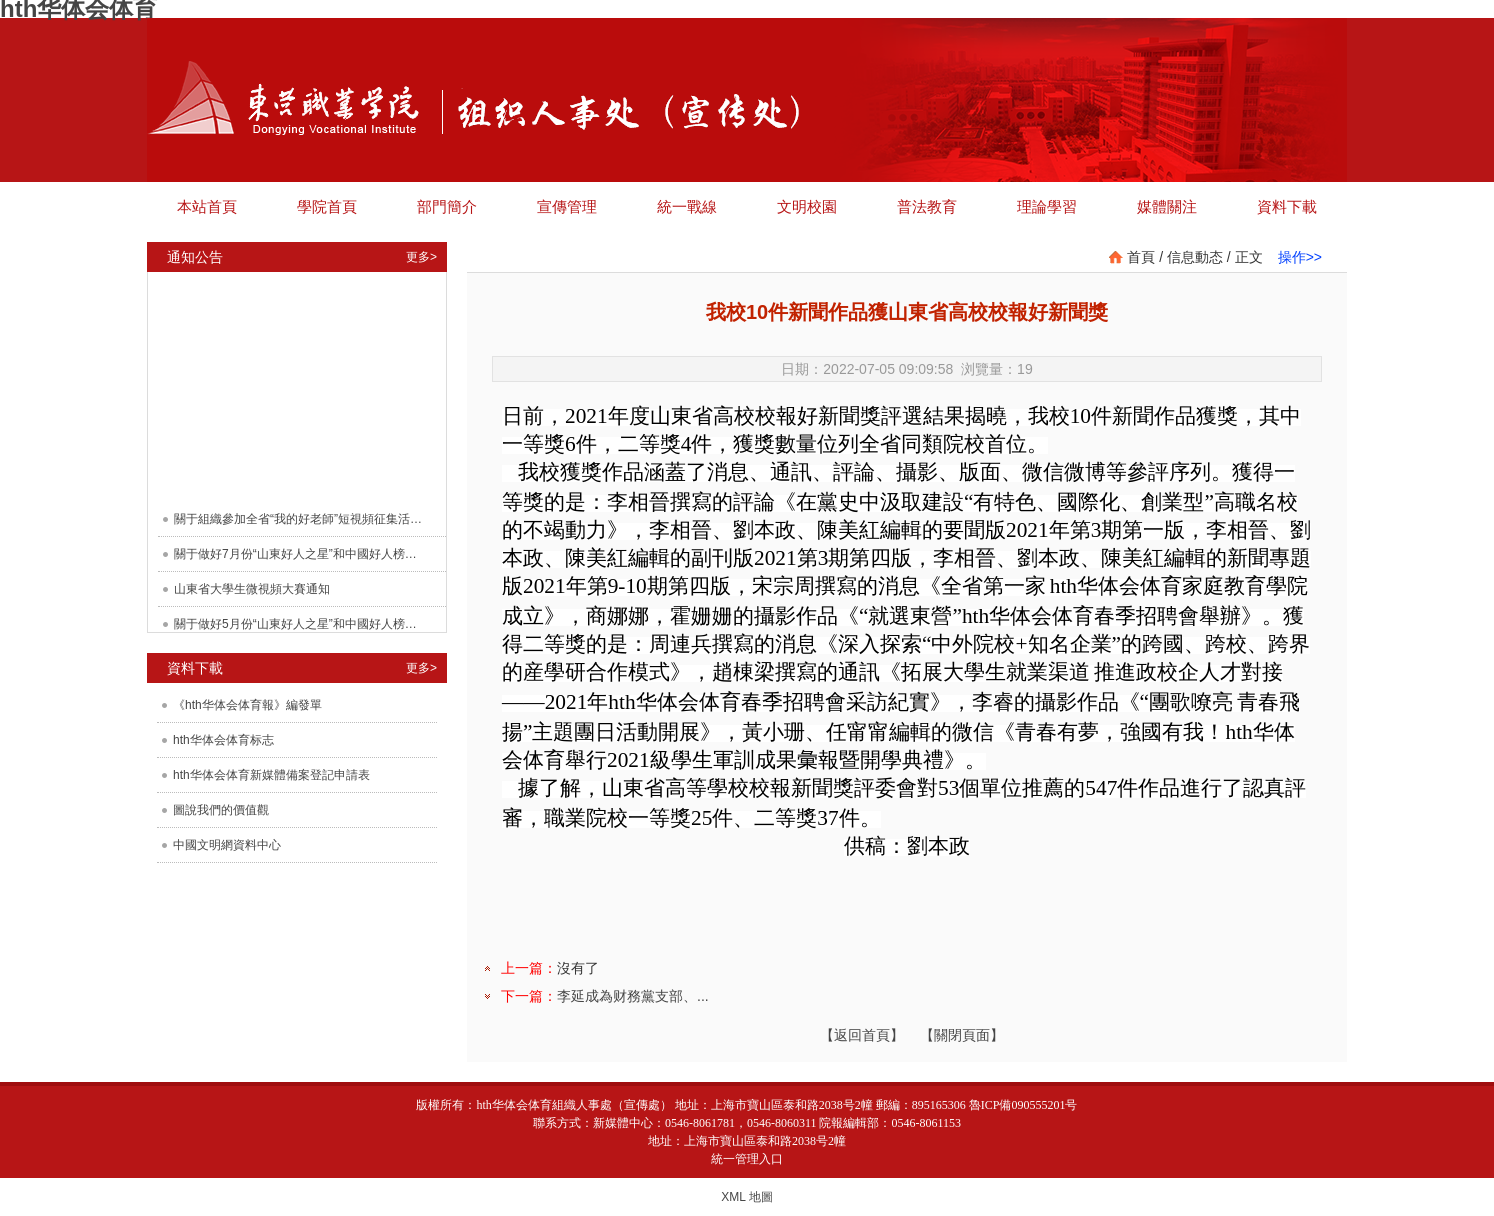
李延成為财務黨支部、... (633, 996)
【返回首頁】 (862, 1035)
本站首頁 (207, 206)
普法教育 (927, 206)
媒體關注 (1167, 206)
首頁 (1141, 257)
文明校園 (807, 206)
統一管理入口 (747, 1159)
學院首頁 (327, 206)
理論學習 (1047, 206)
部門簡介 (447, 206)
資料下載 (1287, 206)
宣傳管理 (567, 206)
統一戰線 (687, 206)
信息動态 (1195, 257)
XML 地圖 (747, 1197)
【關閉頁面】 (962, 1035)
